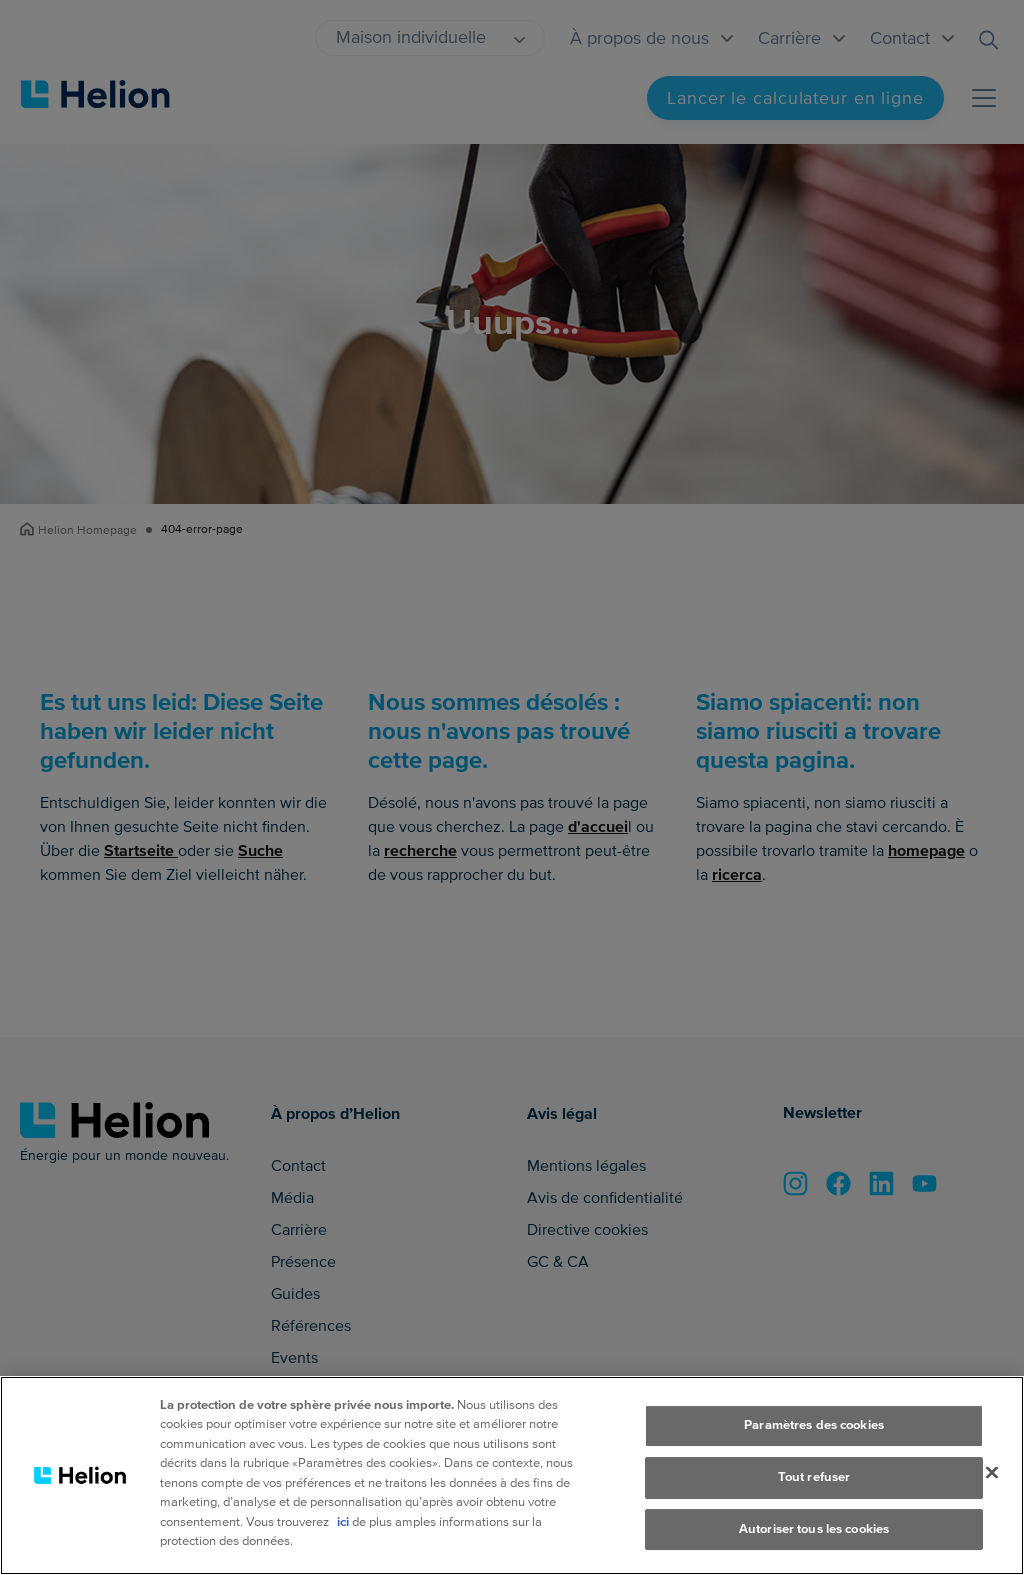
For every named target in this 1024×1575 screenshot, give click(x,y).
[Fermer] (992, 1479)
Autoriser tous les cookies (814, 1535)
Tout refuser (814, 1483)
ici (343, 1528)
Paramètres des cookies (814, 1432)
